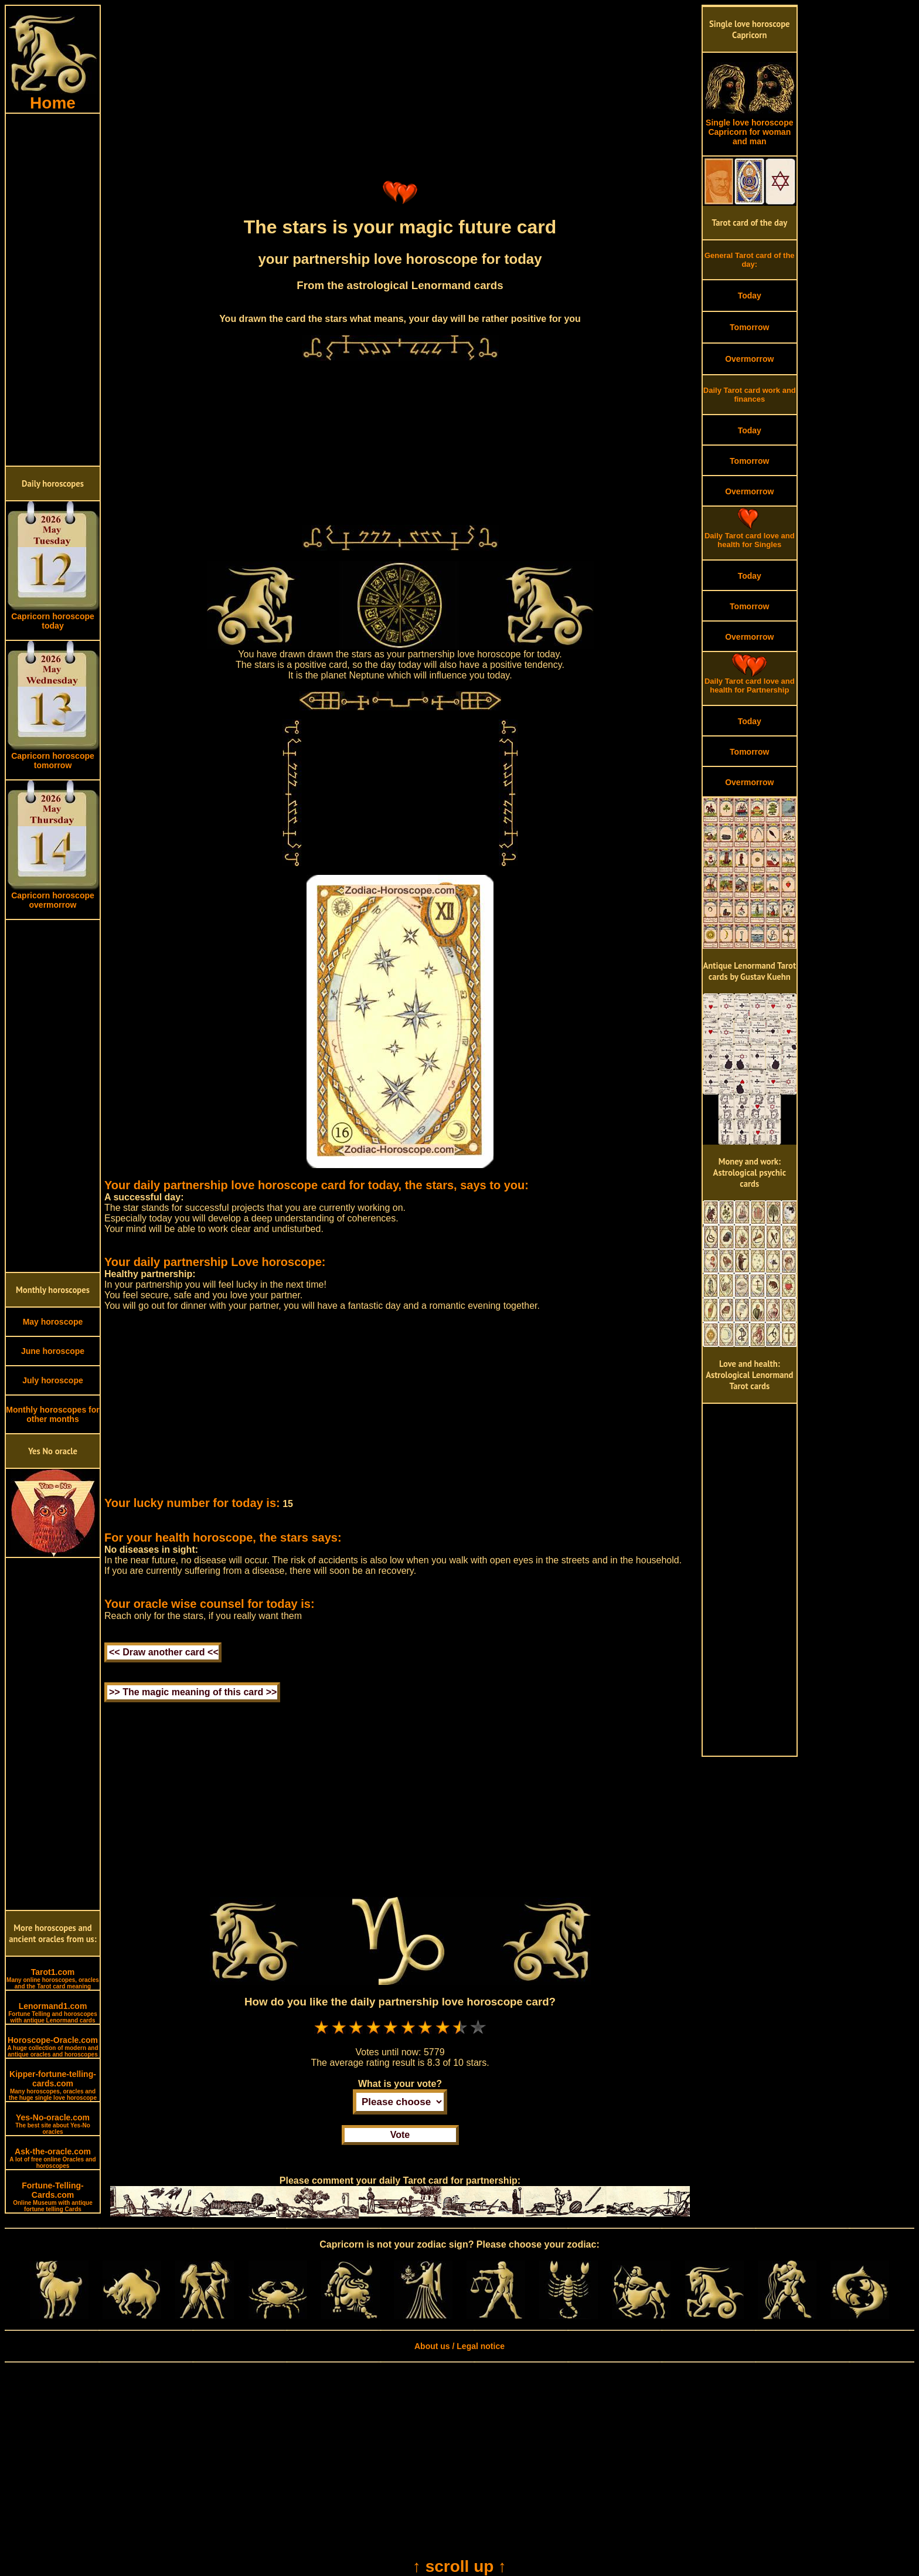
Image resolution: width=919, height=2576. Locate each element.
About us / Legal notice (459, 2346)
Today (749, 295)
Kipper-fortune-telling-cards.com (53, 2085)
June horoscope (52, 1351)
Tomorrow (749, 327)
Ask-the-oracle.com (52, 2158)
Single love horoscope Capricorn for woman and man (750, 128)
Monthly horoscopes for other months (52, 1414)
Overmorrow (749, 359)
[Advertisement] (53, 290)
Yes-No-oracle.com (52, 2124)
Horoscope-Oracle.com (52, 2046)
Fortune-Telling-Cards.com (53, 2196)
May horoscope (53, 1321)
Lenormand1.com (52, 2012)
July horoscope (52, 1380)
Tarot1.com (52, 1978)
